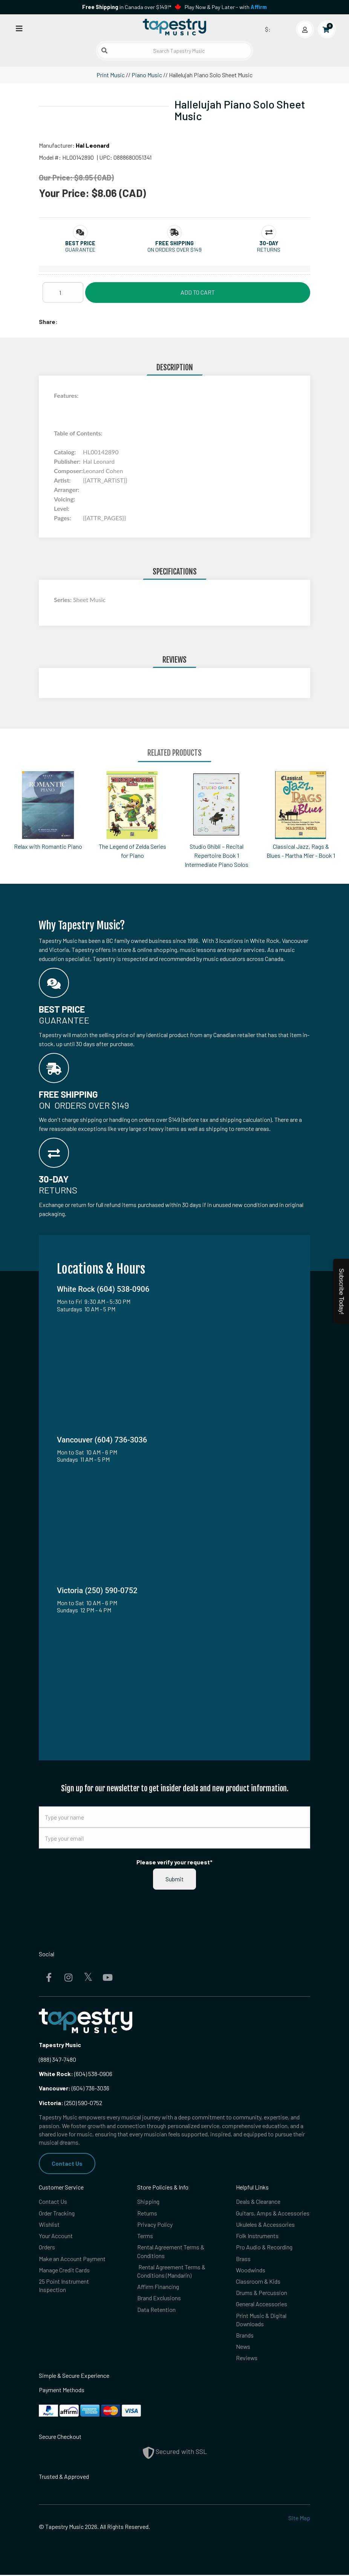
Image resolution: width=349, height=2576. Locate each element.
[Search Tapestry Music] (174, 51)
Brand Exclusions (159, 2298)
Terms (145, 2236)
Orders (47, 2247)
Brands (245, 2335)
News (243, 2347)
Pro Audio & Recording (264, 2247)
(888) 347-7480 (57, 2059)
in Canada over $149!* (126, 7)
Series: (63, 599)
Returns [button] (268, 249)
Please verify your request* (174, 1862)
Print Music (110, 74)
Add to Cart (198, 292)
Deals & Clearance (258, 2201)
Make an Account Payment (72, 2258)
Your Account (56, 2236)
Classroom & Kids (258, 2281)
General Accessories (261, 2304)
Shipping (148, 2201)
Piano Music (147, 74)
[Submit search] (104, 50)
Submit (174, 1878)
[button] (80, 243)
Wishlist (49, 2224)
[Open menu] (19, 28)
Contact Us (67, 2163)
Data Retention (156, 2309)
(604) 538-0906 (75, 2073)
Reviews (247, 2358)
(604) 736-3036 (74, 2088)
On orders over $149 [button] (174, 249)
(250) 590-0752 (70, 2102)
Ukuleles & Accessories (265, 2224)
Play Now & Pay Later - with (226, 7)
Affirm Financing (158, 2287)
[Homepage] (174, 27)
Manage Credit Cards (64, 2270)
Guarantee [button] (80, 249)
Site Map (299, 2519)
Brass (243, 2258)
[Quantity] (63, 292)
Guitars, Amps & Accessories (272, 2213)
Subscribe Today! (341, 1291)
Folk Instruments (257, 2236)
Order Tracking (57, 2213)
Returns (147, 2213)
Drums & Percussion (261, 2293)
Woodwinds (251, 2270)
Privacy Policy (155, 2224)
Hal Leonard (92, 145)
